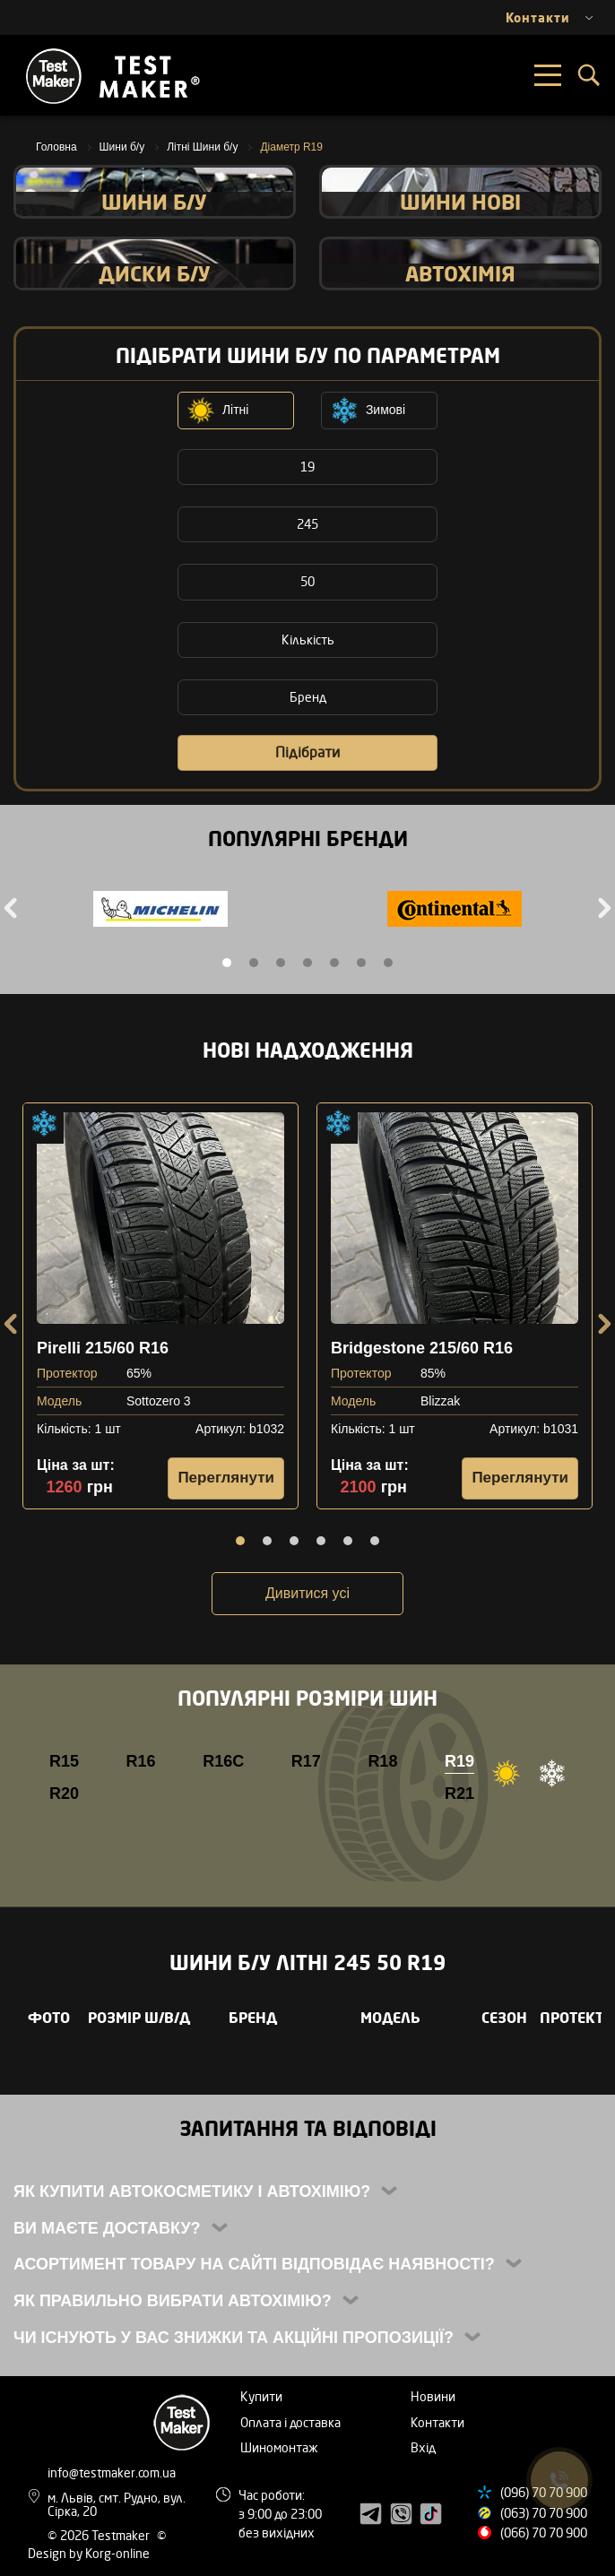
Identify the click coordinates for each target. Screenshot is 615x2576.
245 (307, 524)
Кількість (308, 639)
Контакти (437, 2422)
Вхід (423, 2447)
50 (307, 581)
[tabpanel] (160, 911)
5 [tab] (334, 962)
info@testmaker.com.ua (112, 2472)
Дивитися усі (307, 1593)
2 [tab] (253, 962)
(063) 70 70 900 (543, 2512)
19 (307, 466)
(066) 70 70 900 (543, 2532)
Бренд (308, 697)
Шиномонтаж (279, 2447)
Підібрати (307, 752)
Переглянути (226, 1477)
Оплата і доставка (290, 2422)
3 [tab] (280, 962)
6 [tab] (361, 962)
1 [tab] (226, 962)
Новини (433, 2396)
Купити (261, 2396)
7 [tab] (388, 962)
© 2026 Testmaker (100, 2535)
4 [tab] (307, 962)
